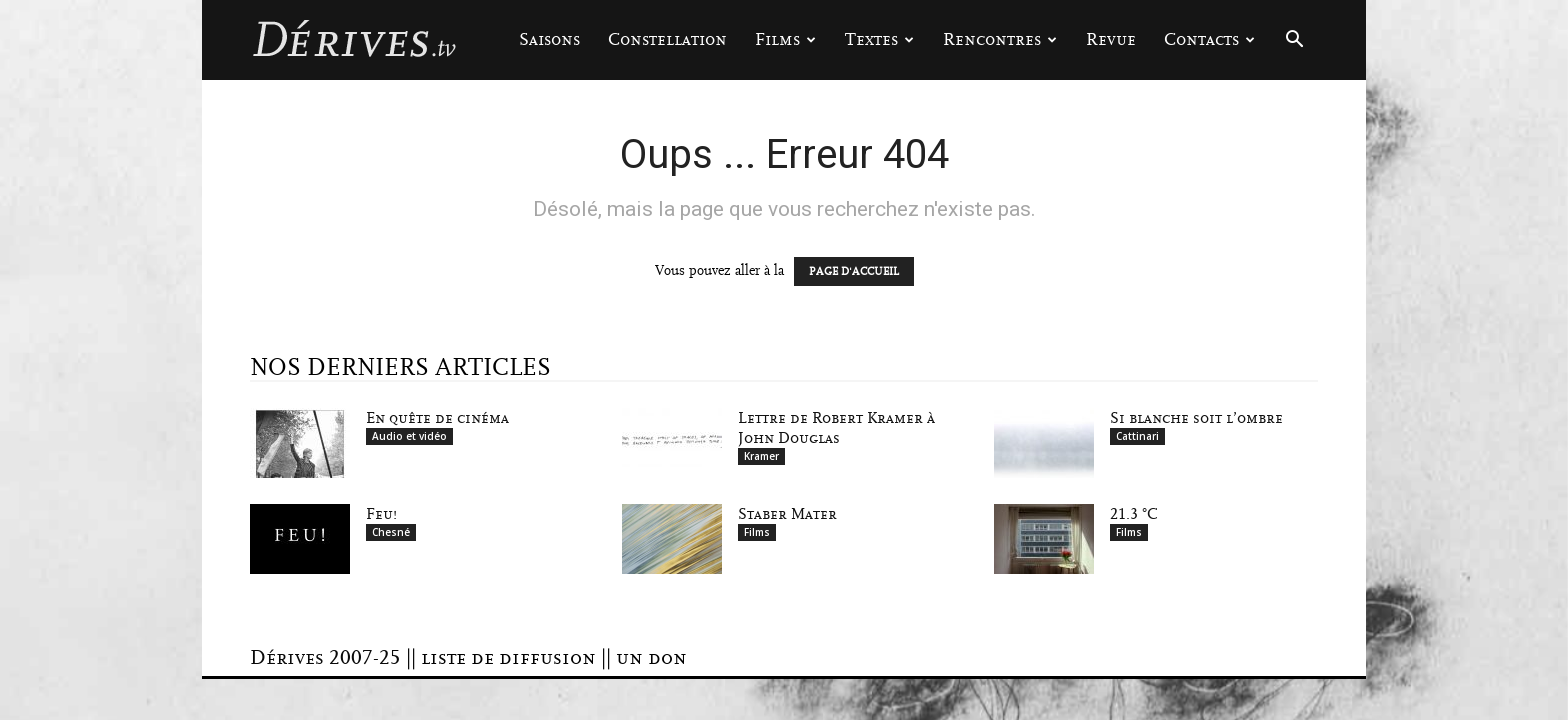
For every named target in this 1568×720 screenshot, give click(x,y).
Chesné (391, 532)
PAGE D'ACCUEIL (854, 271)
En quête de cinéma (437, 418)
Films (785, 39)
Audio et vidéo (409, 436)
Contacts (1209, 39)
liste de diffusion (508, 658)
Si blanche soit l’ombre (1196, 418)
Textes (879, 39)
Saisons (549, 39)
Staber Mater (787, 514)
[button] (1294, 41)
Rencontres (1000, 39)
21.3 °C (1134, 514)
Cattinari (1137, 436)
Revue (1111, 39)
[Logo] (353, 40)
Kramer (761, 456)
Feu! (381, 514)
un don (651, 658)
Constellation (667, 39)
